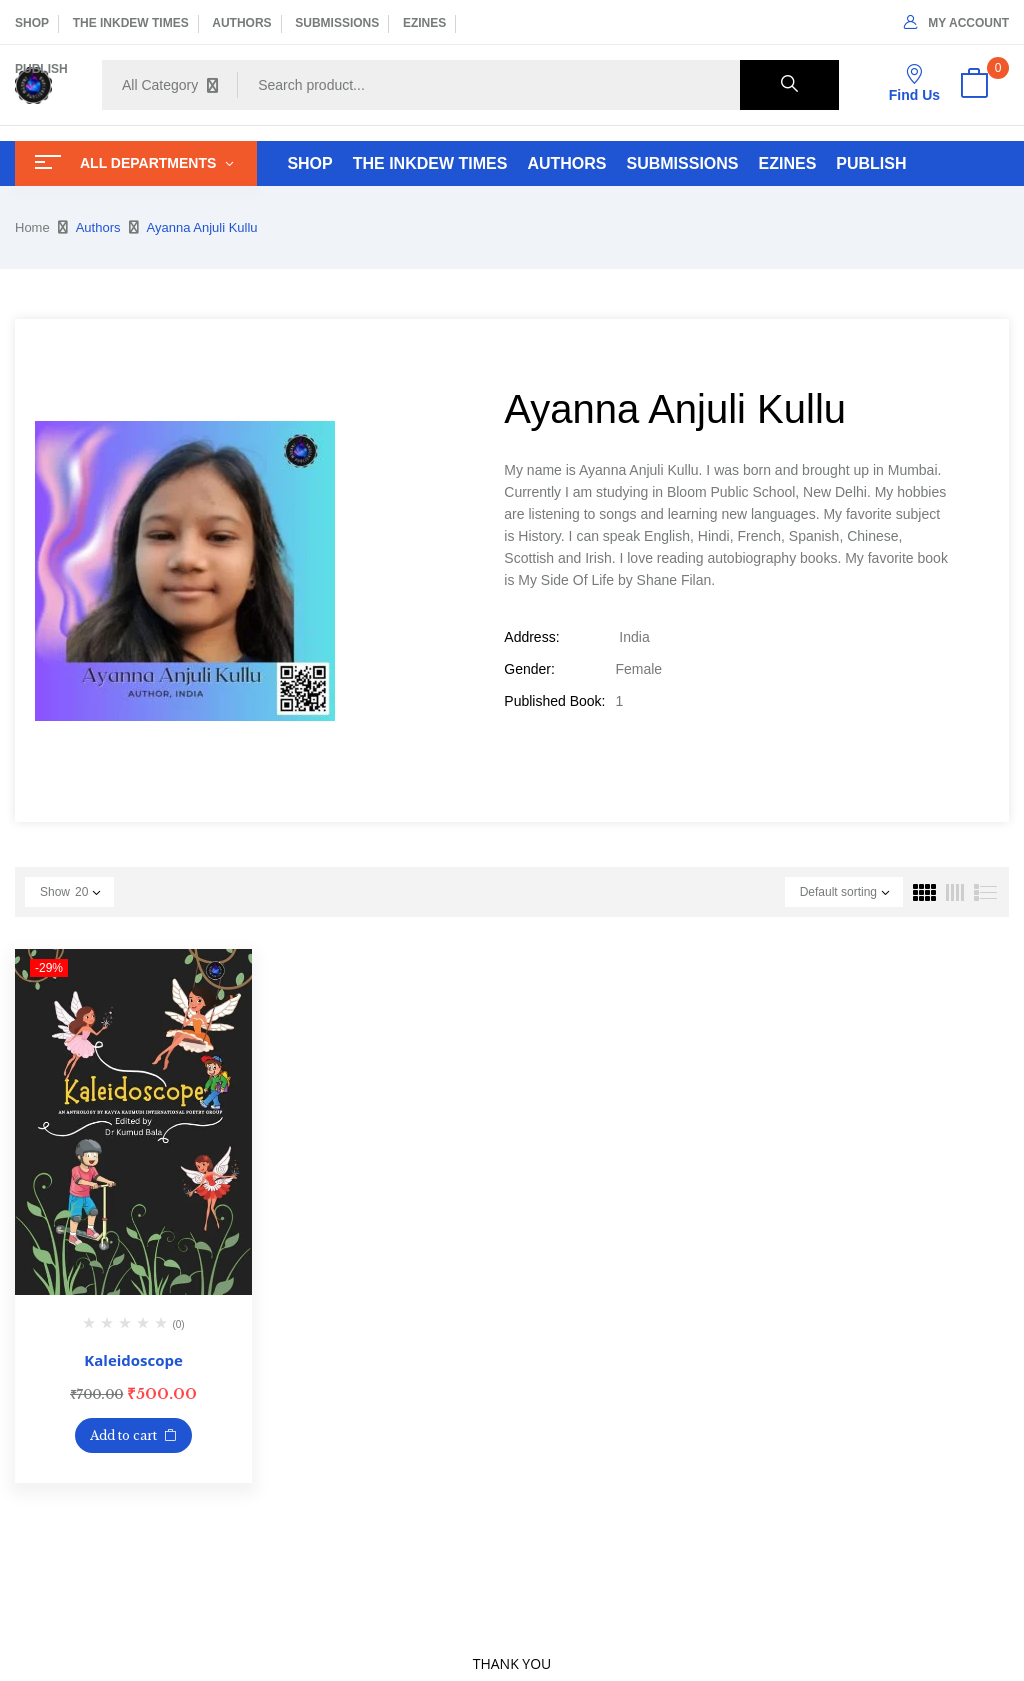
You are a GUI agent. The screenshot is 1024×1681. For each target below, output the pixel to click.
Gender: (529, 669)
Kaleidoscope (133, 1360)
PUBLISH (41, 69)
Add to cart (123, 1435)
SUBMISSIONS (337, 23)
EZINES (424, 23)
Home (32, 227)
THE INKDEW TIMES (131, 23)
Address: (531, 637)
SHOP (32, 23)
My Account (956, 23)
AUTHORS (241, 23)
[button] (974, 85)
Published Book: (554, 701)
